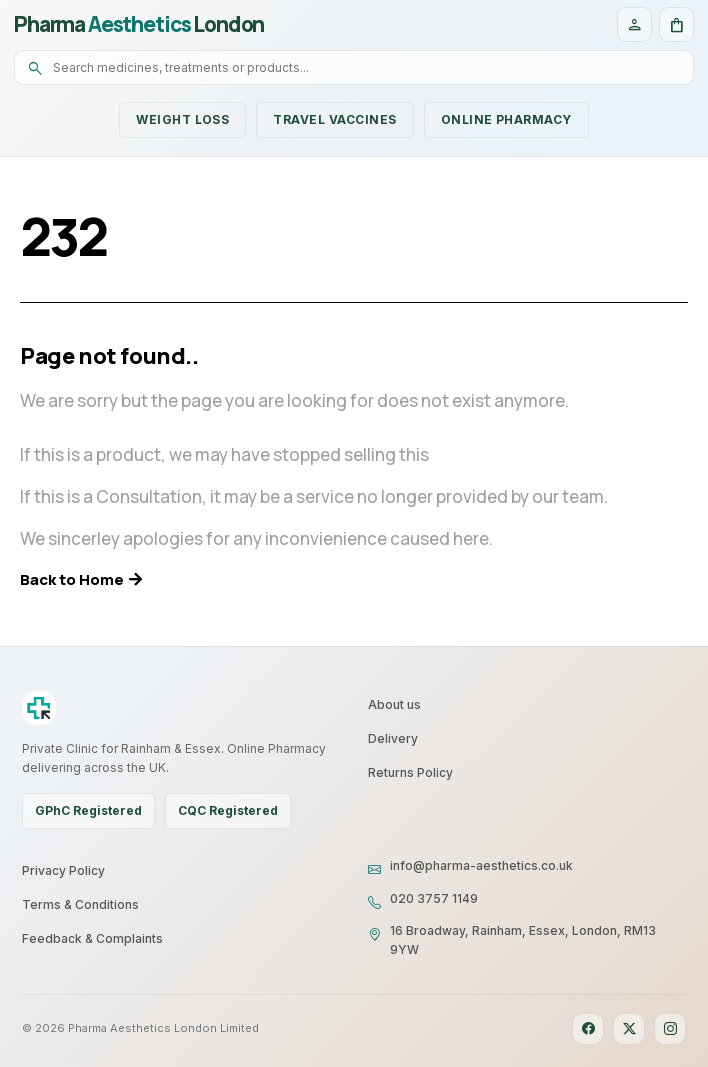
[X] (629, 1029)
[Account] (634, 24)
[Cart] (676, 24)
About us (394, 704)
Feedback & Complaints (92, 938)
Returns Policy (410, 772)
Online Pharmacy (506, 119)
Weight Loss (182, 119)
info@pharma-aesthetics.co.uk (481, 865)
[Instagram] (670, 1029)
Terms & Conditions (80, 904)
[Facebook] (588, 1029)
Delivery (393, 738)
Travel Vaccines (334, 119)
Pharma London (139, 24)
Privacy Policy (63, 870)
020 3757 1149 (434, 898)
